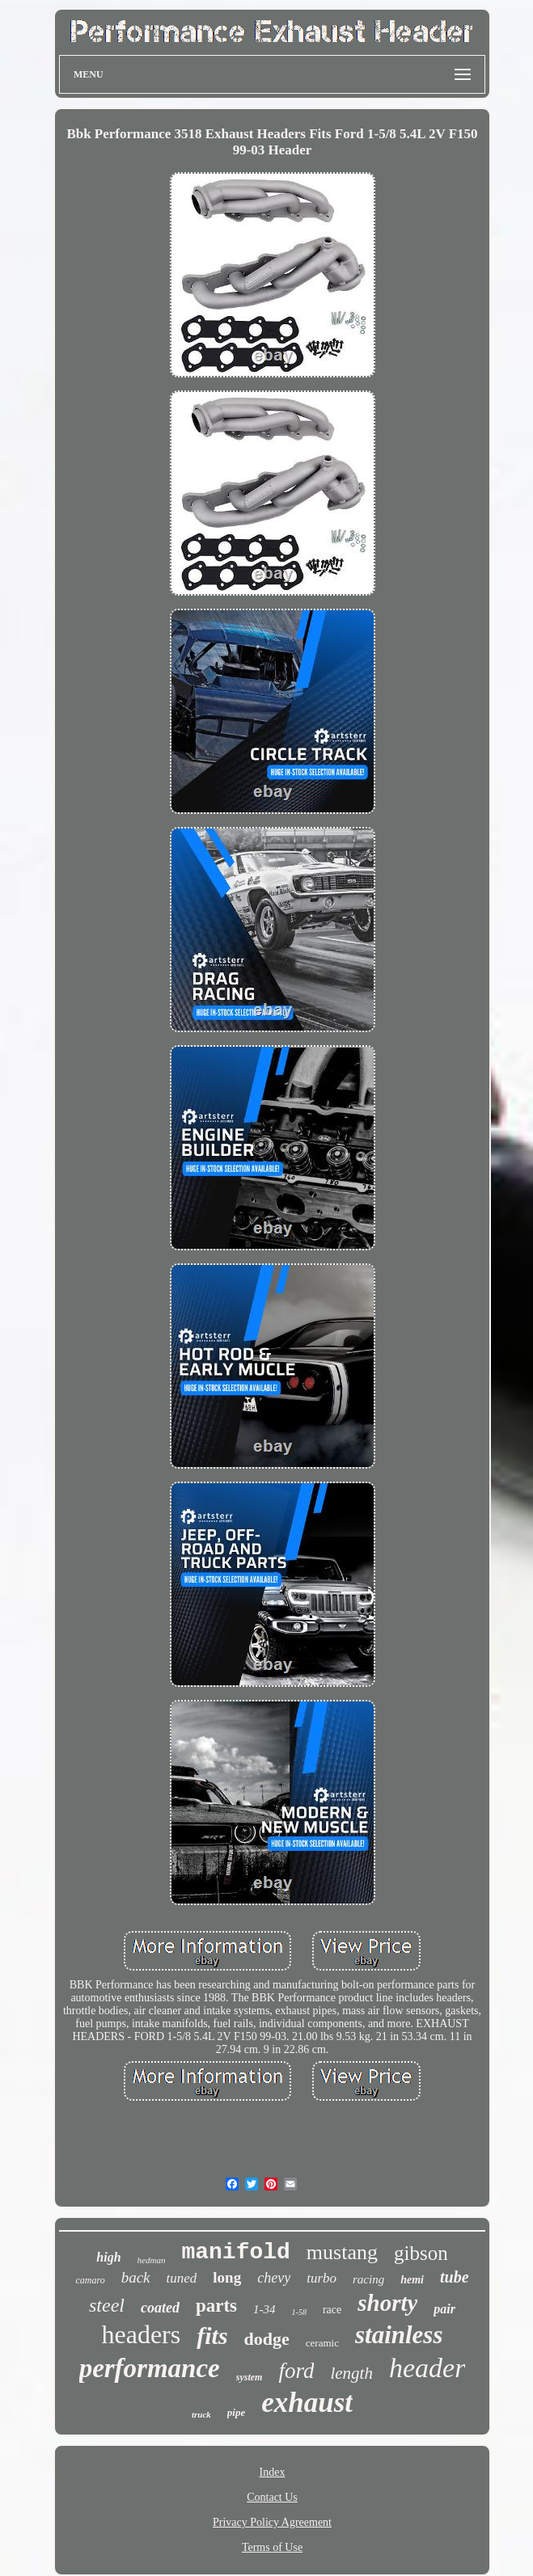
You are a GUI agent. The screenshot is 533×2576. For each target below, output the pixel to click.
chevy (273, 2278)
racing (368, 2279)
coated (160, 2308)
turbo (321, 2278)
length (351, 2373)
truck (201, 2414)
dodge (267, 2339)
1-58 (299, 2312)
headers (141, 2334)
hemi (412, 2280)
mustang (342, 2252)
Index (273, 2472)
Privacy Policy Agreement (272, 2522)
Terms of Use (272, 2547)
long (227, 2277)
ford (296, 2371)
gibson (421, 2253)
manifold (235, 2252)
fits (212, 2335)
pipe (236, 2412)
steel (107, 2305)
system (249, 2377)
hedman (151, 2260)
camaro (89, 2280)
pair (444, 2309)
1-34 (264, 2309)
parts (216, 2306)
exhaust (307, 2402)
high (108, 2257)
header (427, 2368)
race (332, 2310)
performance (149, 2368)
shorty (387, 2303)
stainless (399, 2335)
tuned (182, 2278)
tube (454, 2277)
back (135, 2277)
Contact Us (272, 2497)
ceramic (322, 2343)
